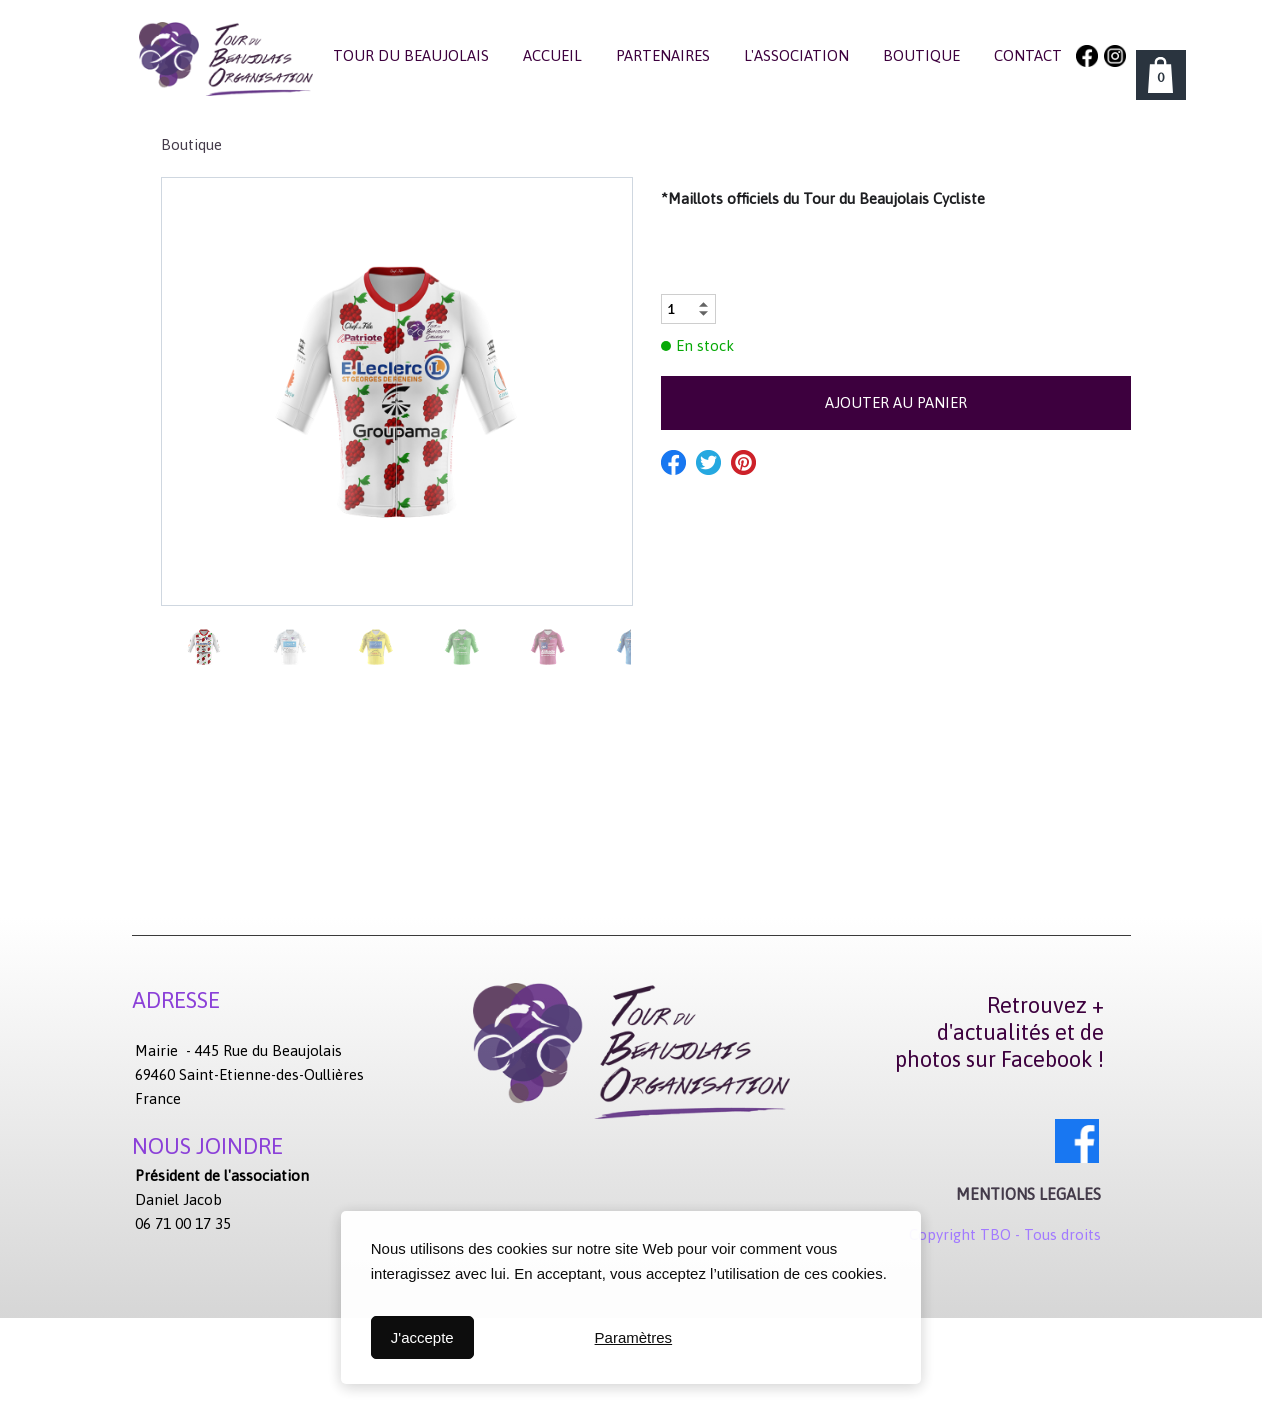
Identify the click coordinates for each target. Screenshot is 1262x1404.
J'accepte (422, 1337)
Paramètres (634, 1337)
